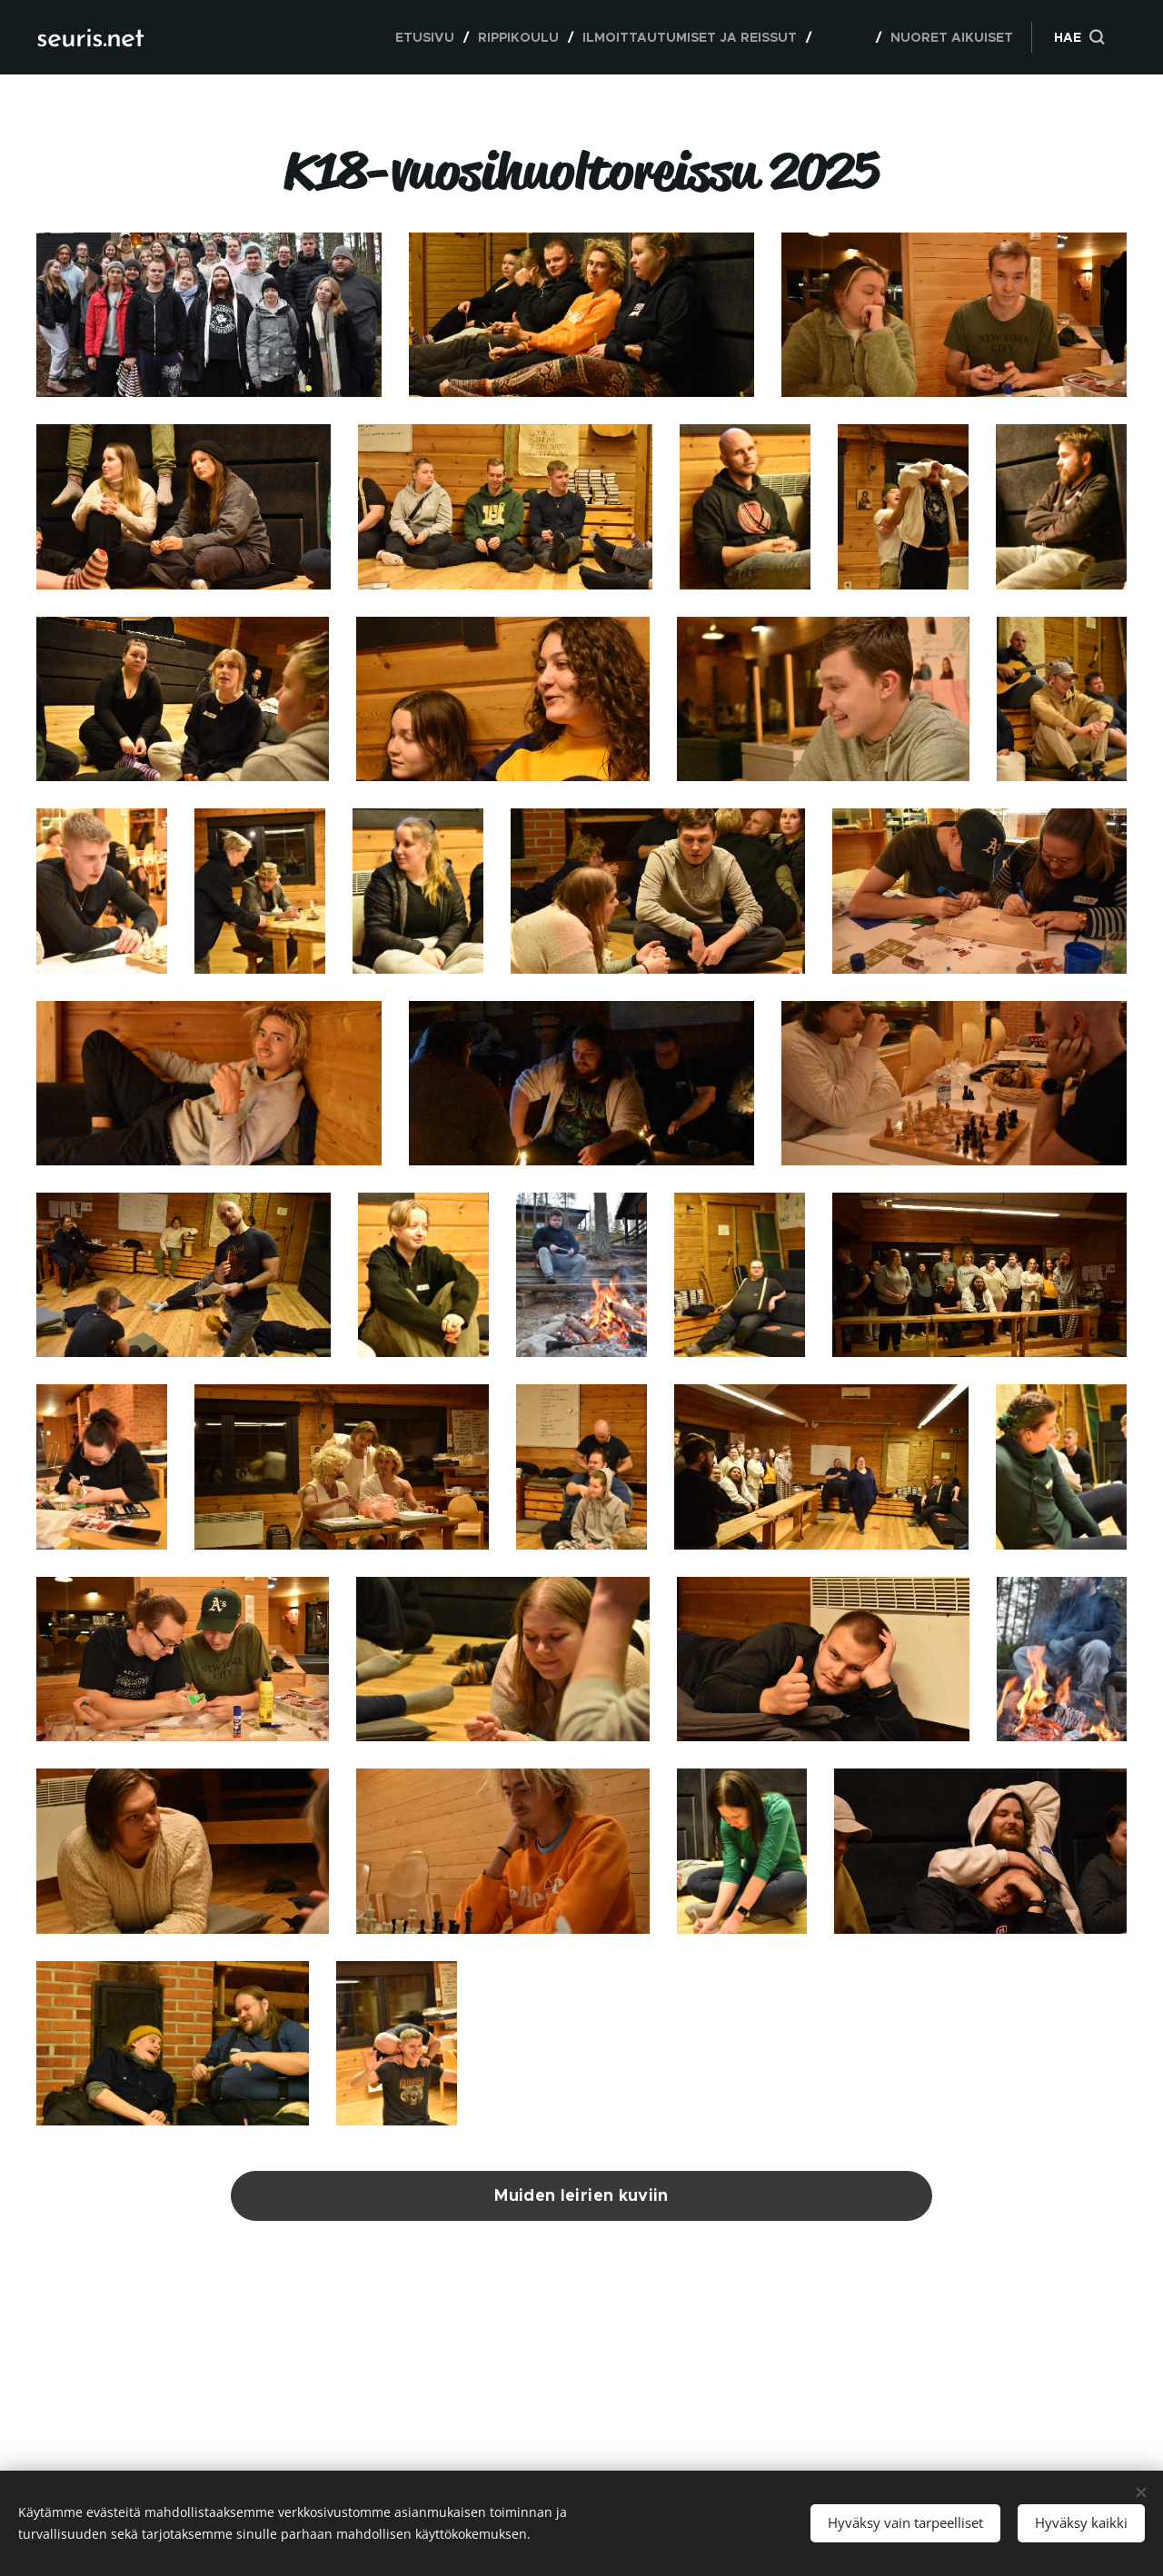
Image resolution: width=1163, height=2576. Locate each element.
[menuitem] (430, 37)
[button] (1079, 37)
